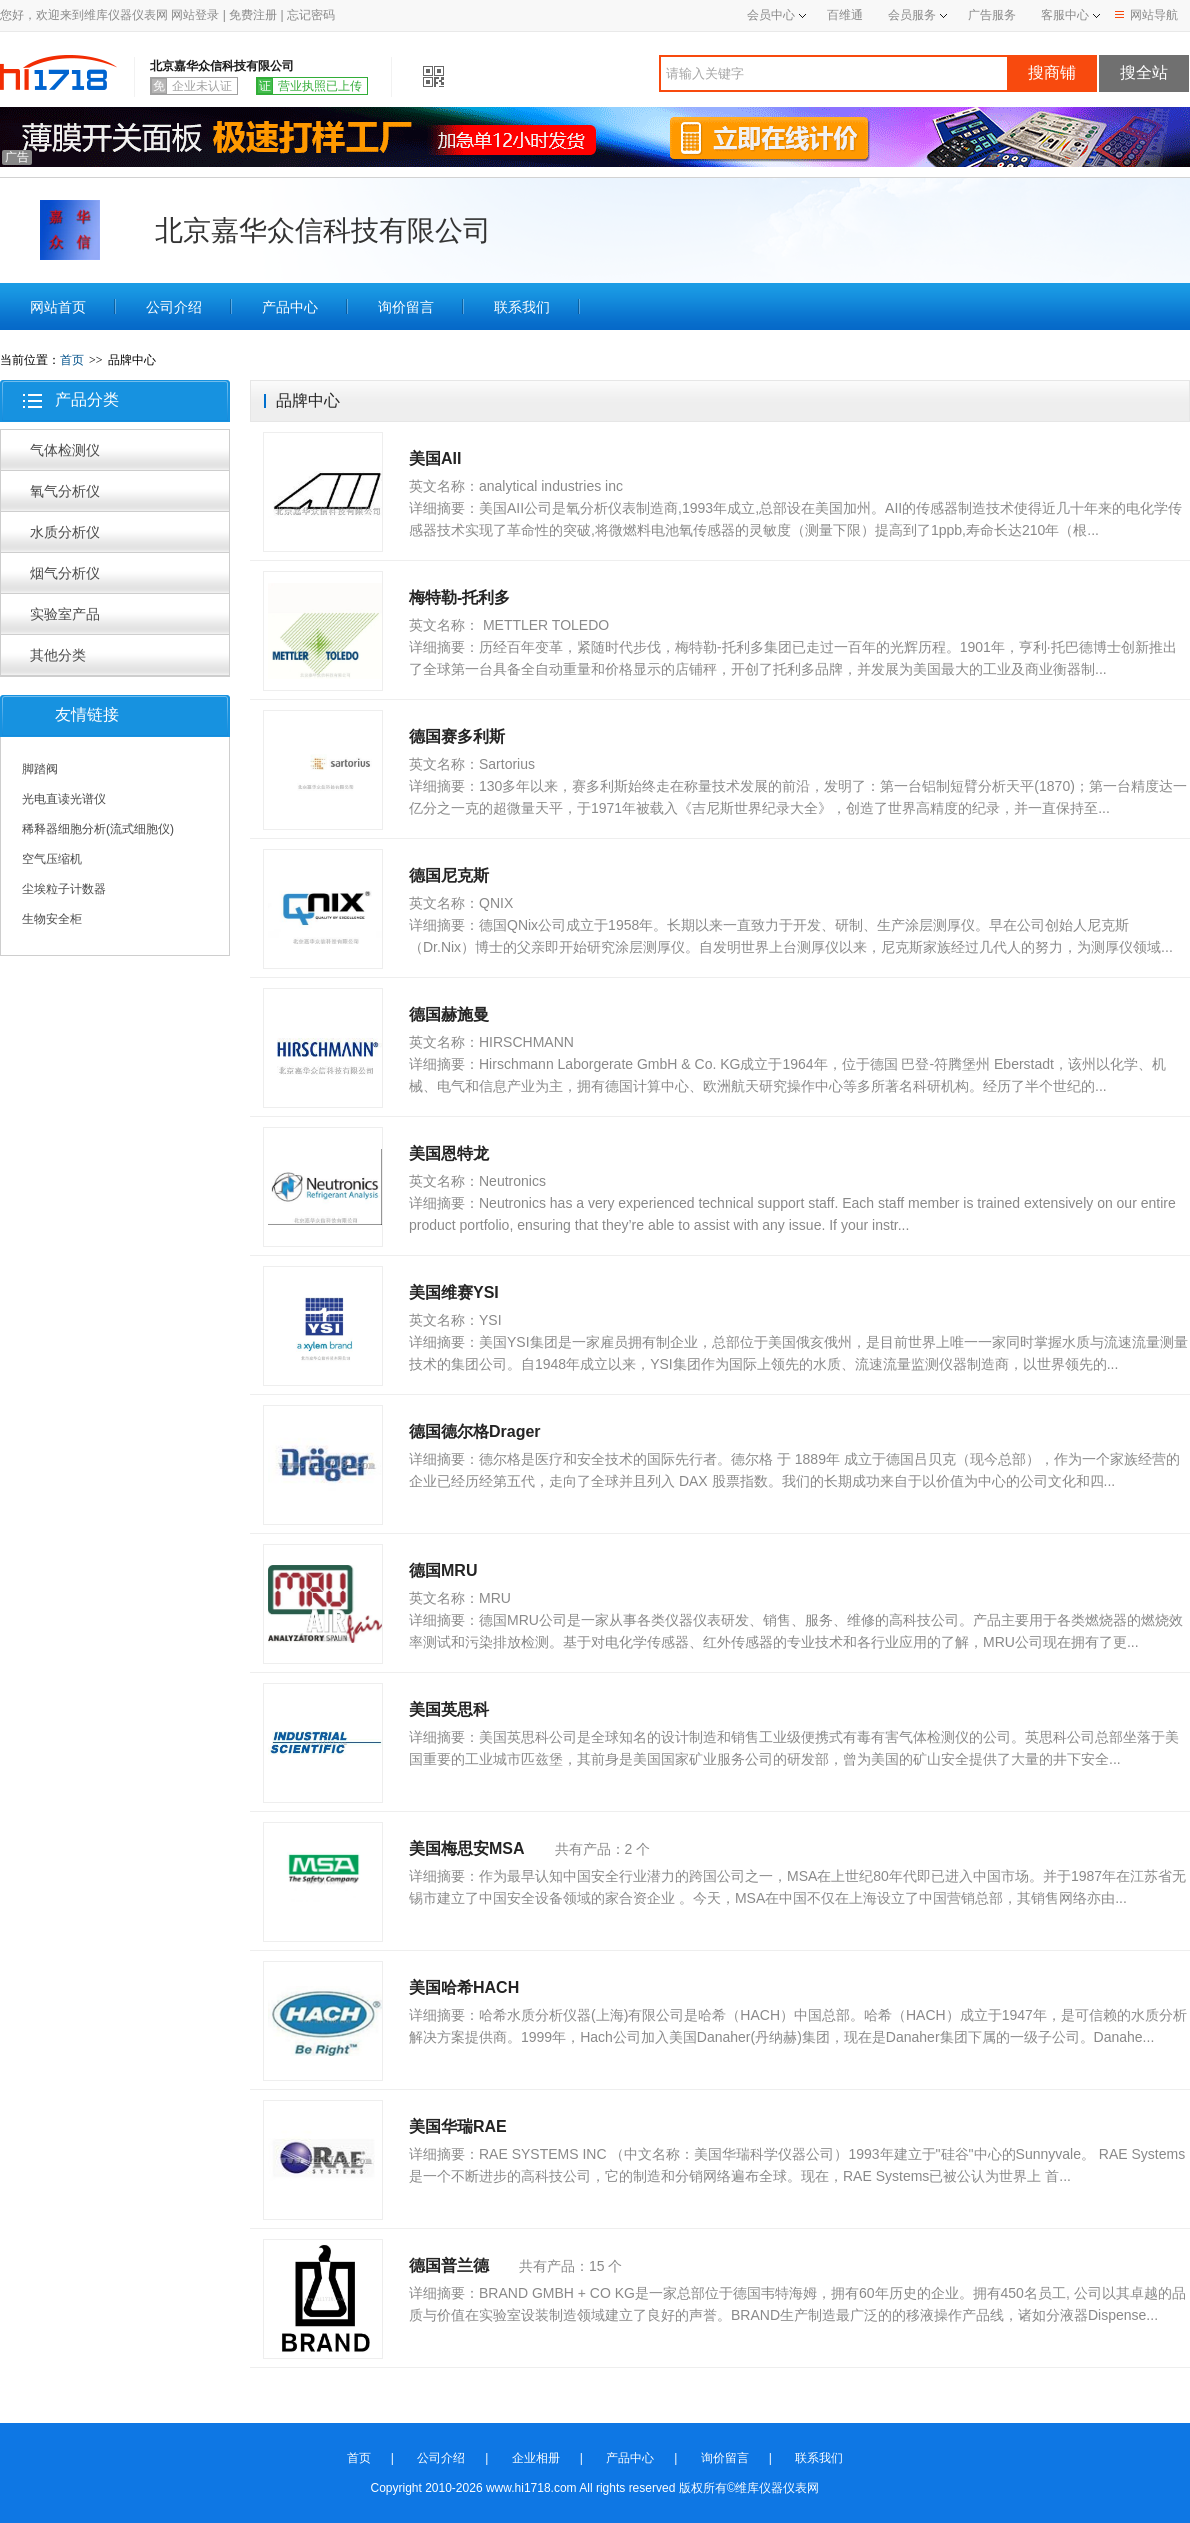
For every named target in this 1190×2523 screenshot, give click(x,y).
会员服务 (912, 15)
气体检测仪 (65, 450)
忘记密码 (311, 15)
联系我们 (522, 307)
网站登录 (195, 15)
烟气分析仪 (65, 573)
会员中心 (776, 15)
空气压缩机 (52, 859)
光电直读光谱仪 (64, 799)
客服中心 (1065, 15)
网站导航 (1146, 15)
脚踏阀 (40, 769)
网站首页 (58, 307)
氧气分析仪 (65, 491)
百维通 (845, 15)
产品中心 (290, 307)
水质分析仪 (65, 532)
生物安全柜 (52, 919)
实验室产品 (65, 614)
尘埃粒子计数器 (64, 889)
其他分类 (58, 655)
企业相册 (536, 2458)
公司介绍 (174, 307)
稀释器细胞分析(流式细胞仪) (98, 829)
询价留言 (406, 307)
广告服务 (992, 15)
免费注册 (253, 15)
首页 (72, 360)
